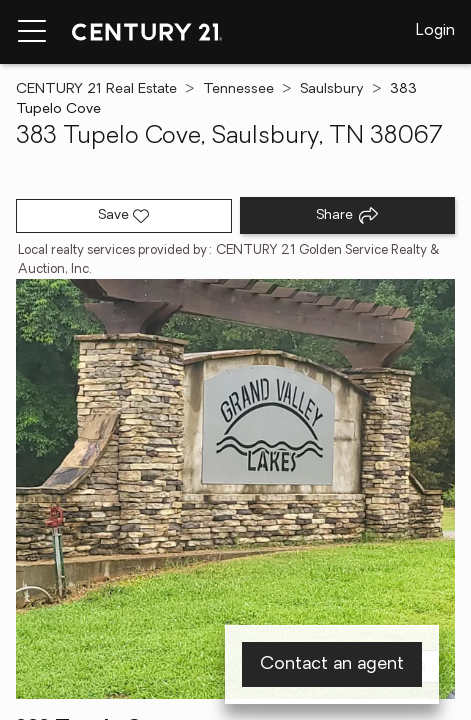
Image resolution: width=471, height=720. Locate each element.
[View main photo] (235, 489)
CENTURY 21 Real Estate (96, 89)
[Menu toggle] (32, 32)
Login (435, 31)
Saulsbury (332, 89)
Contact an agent (332, 664)
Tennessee (238, 89)
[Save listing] (124, 216)
